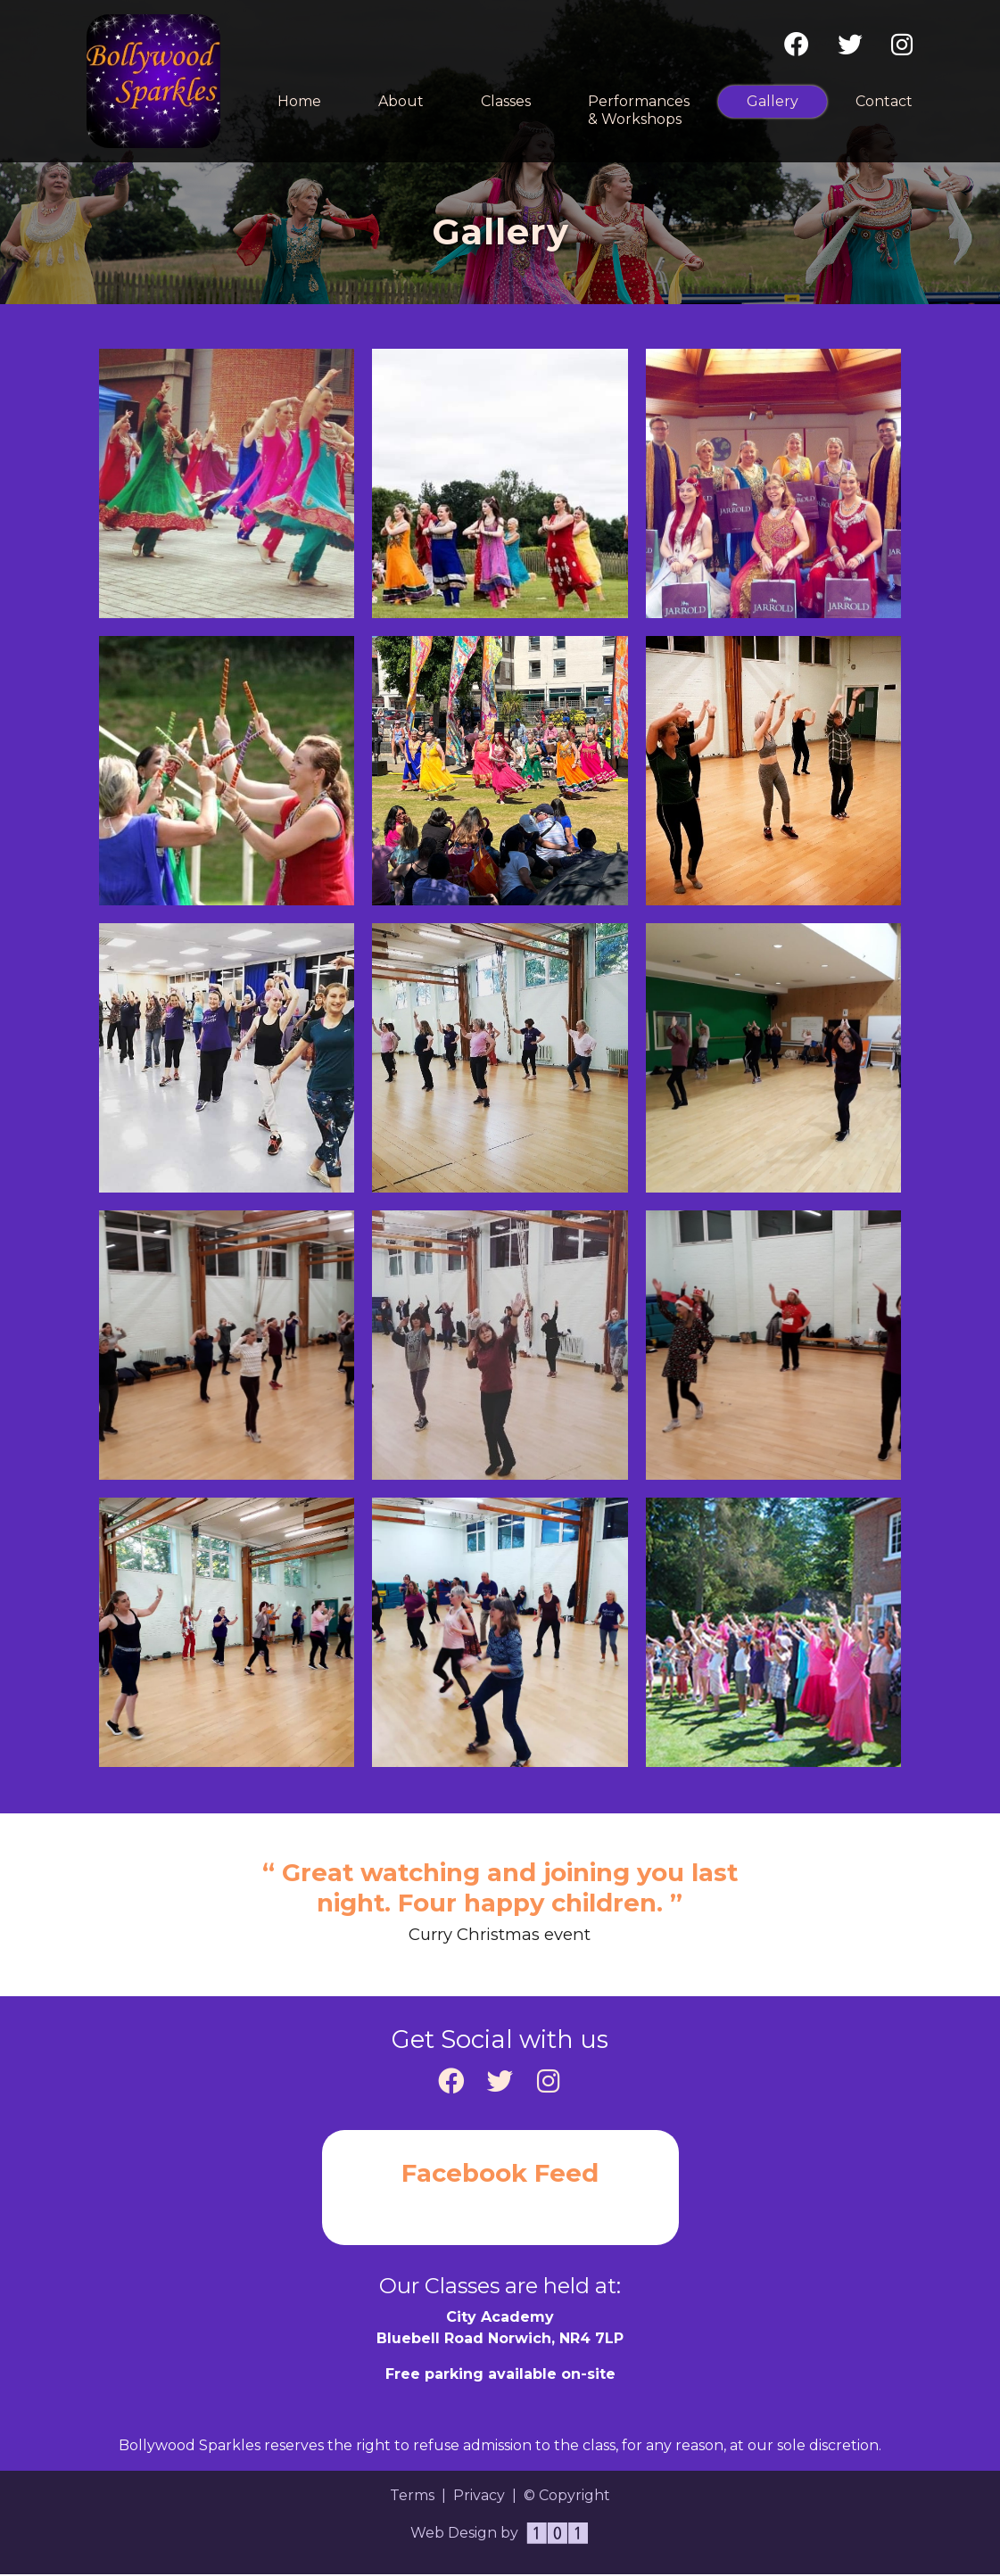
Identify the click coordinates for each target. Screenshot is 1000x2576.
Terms (412, 2496)
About (401, 101)
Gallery (787, 101)
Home (299, 101)
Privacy (479, 2496)
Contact (884, 101)
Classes (506, 101)
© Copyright (567, 2496)
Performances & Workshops (639, 110)
